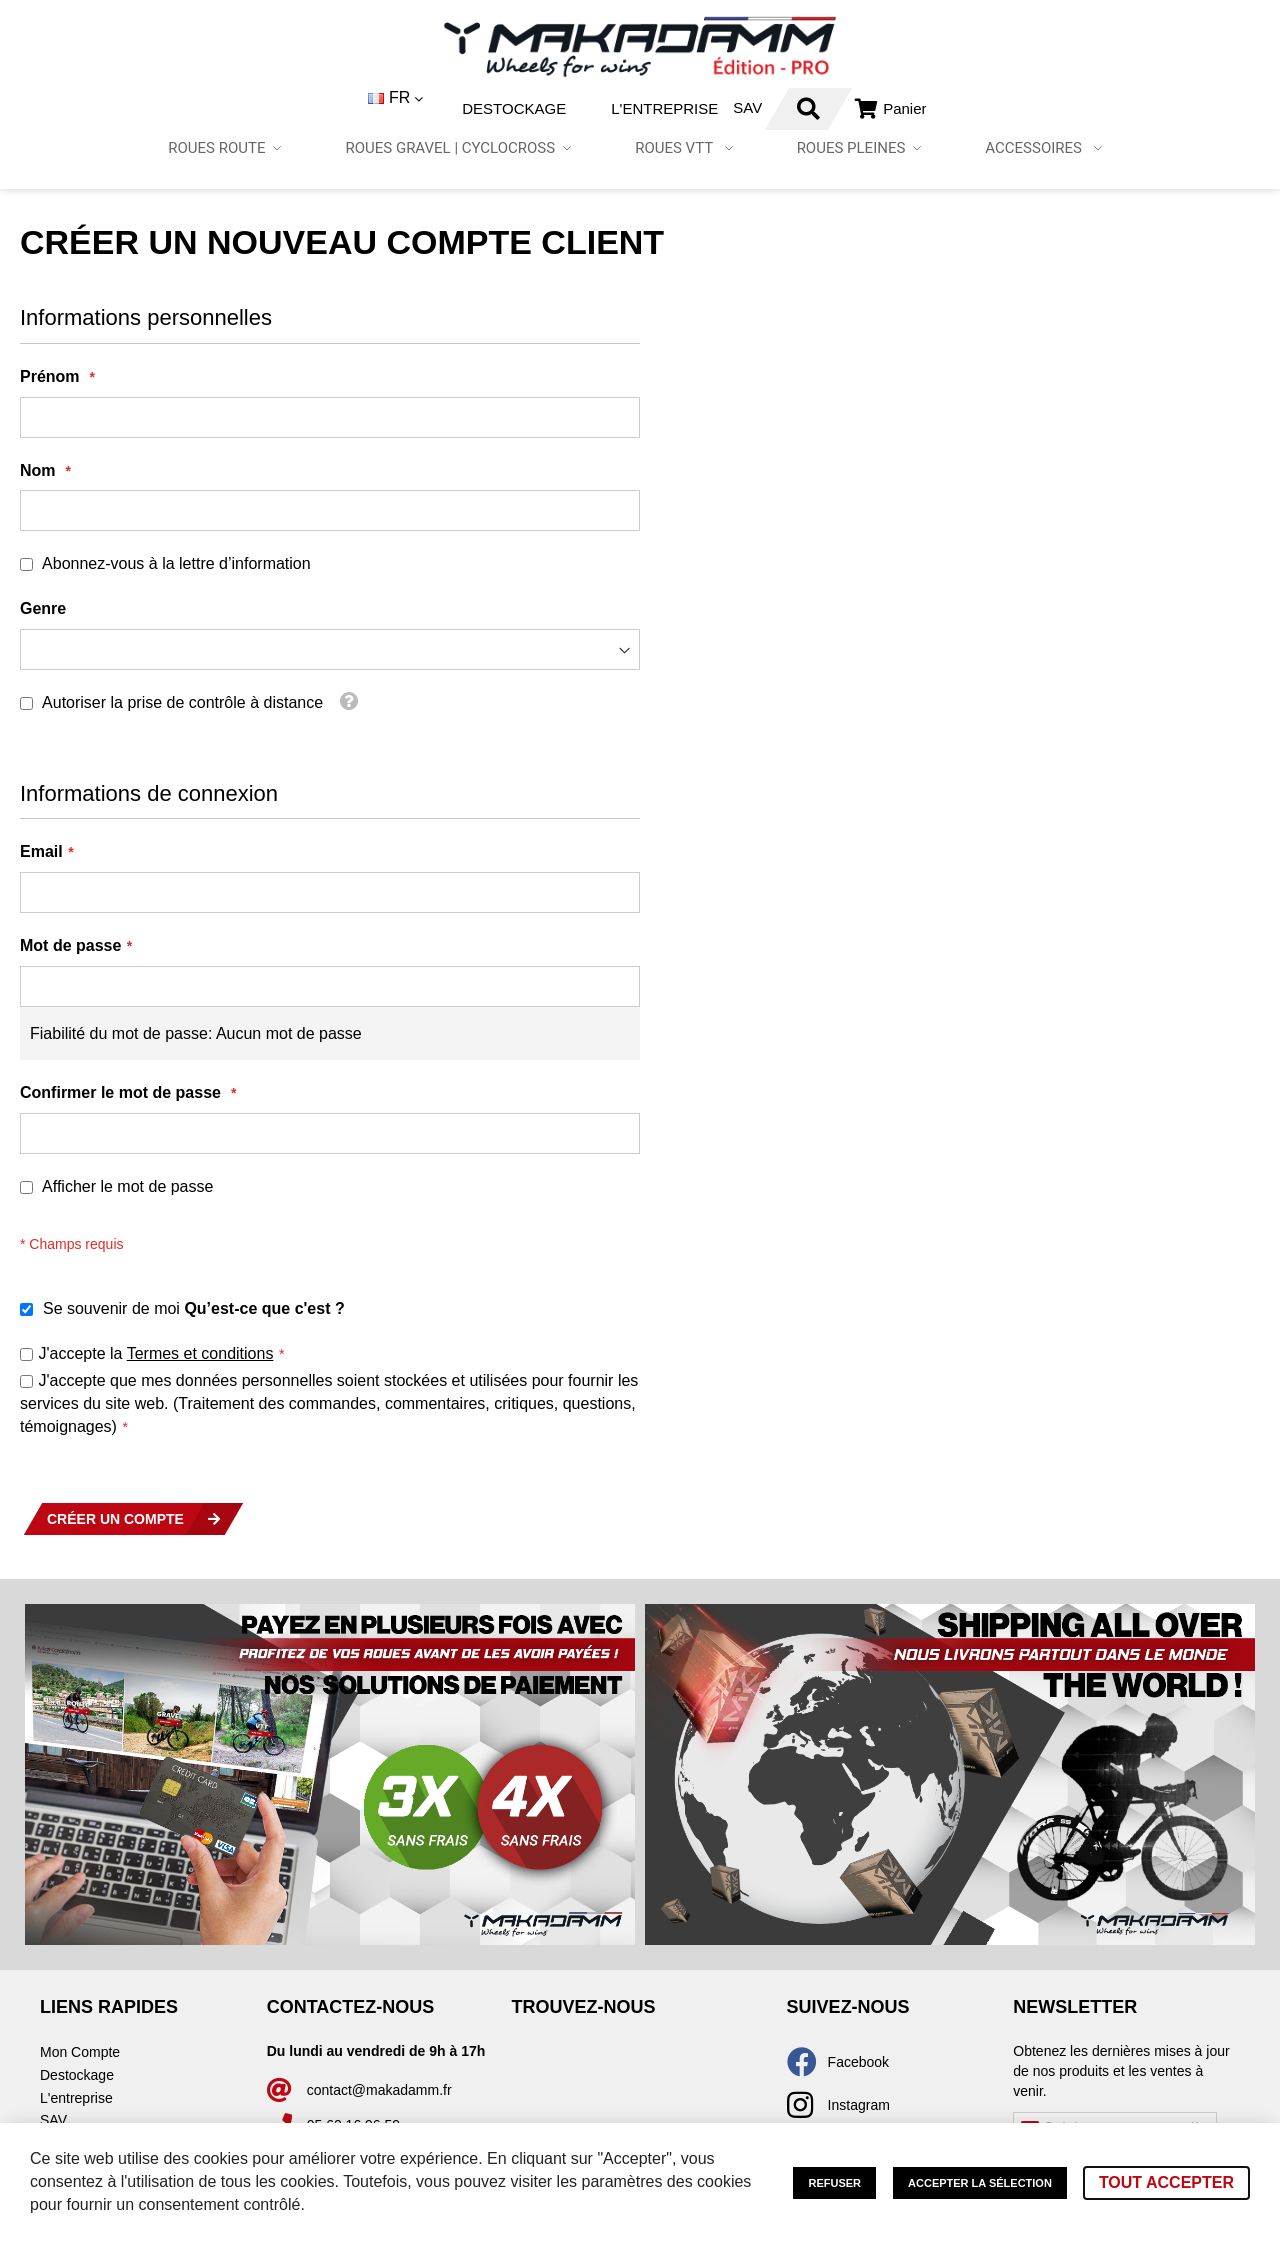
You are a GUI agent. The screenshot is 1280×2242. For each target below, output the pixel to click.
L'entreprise (609, 108)
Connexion (859, 108)
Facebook (858, 2062)
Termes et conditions (200, 1353)
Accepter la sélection (980, 2183)
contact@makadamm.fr (379, 2090)
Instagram (859, 2105)
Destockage (459, 108)
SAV (692, 107)
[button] (341, 98)
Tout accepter (1166, 2182)
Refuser (834, 2183)
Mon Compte (80, 2052)
